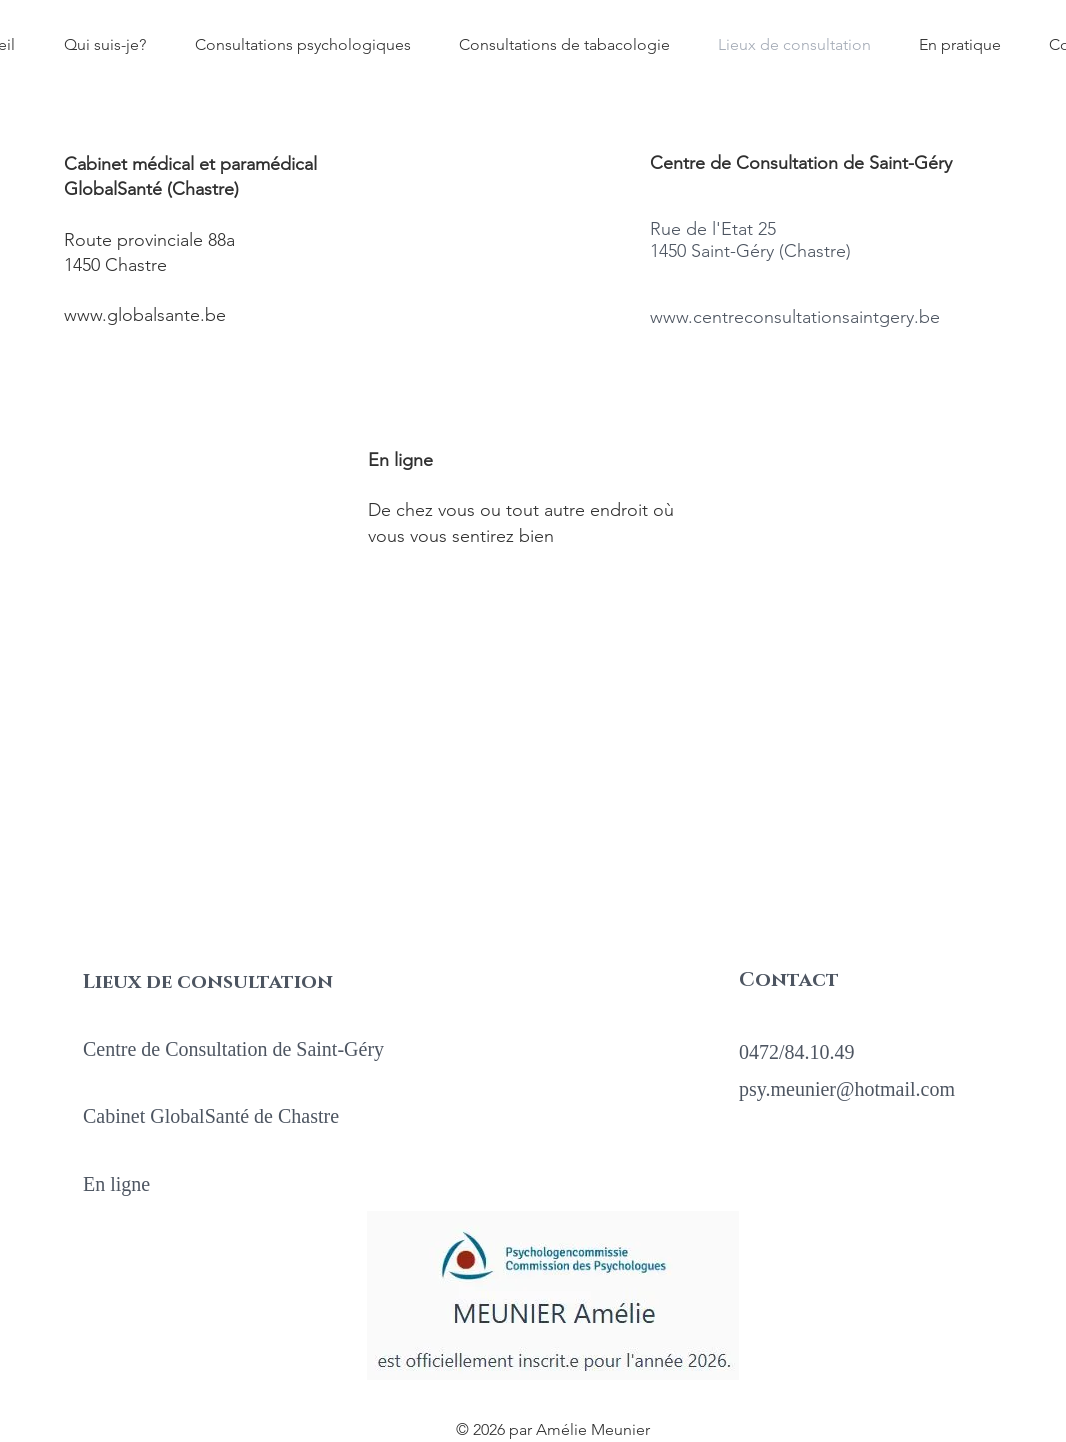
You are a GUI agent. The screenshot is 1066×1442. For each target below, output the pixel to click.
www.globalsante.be (145, 315)
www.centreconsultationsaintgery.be (795, 317)
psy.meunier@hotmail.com (847, 1089)
